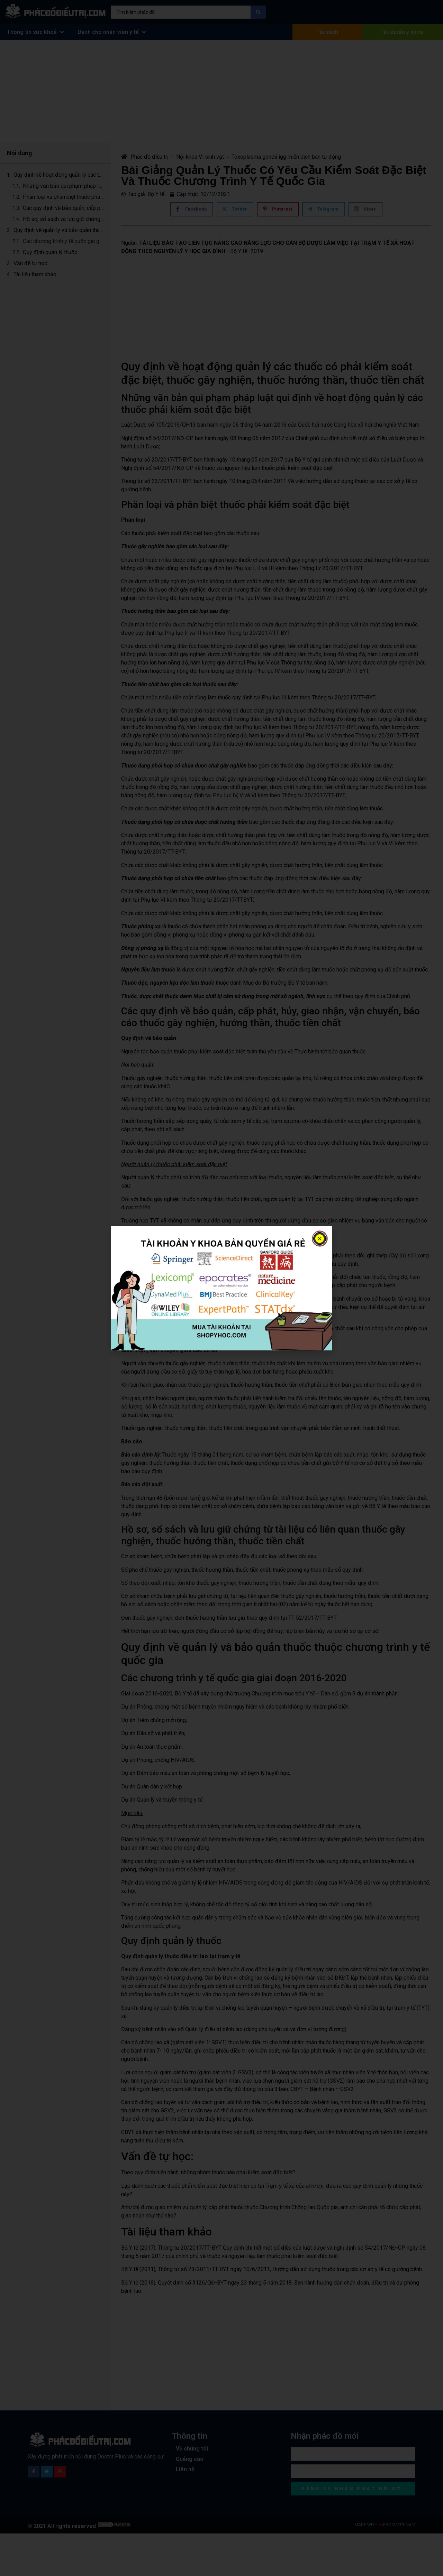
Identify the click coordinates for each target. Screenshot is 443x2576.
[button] (319, 1238)
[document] (221, 1288)
